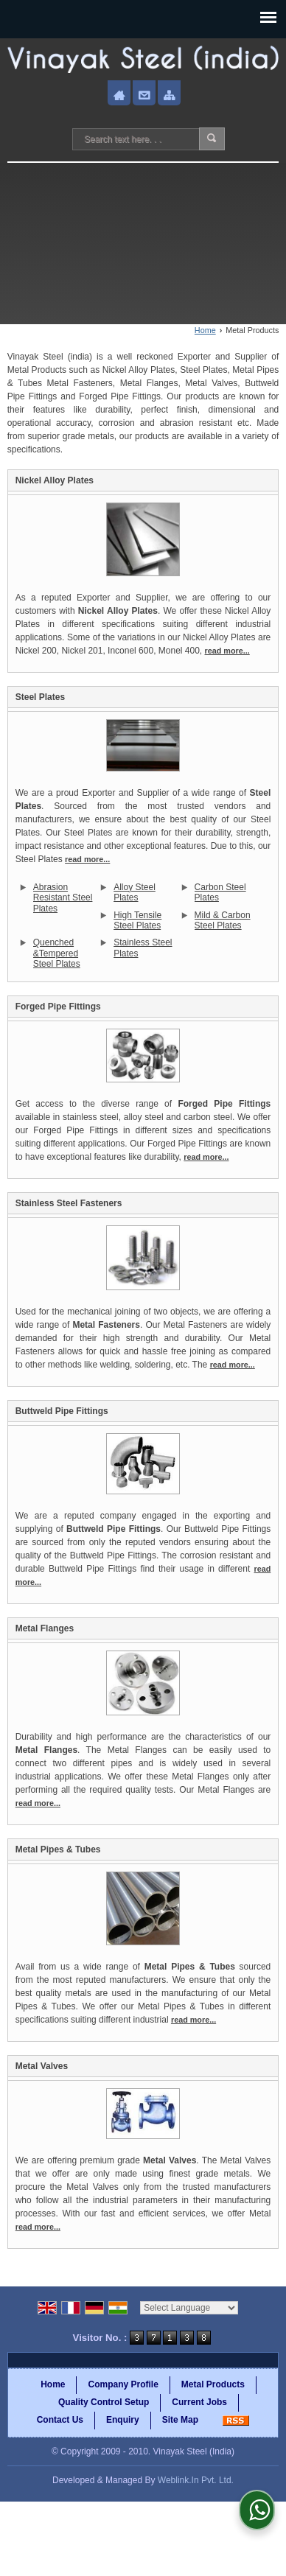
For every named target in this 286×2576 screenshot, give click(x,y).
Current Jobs (199, 2402)
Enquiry (122, 2420)
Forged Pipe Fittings (58, 1006)
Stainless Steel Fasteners (68, 1203)
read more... (227, 650)
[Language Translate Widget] (189, 2307)
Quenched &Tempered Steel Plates (56, 953)
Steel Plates (40, 697)
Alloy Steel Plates (135, 892)
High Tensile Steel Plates (137, 920)
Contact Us (60, 2420)
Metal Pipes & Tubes (58, 1849)
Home (205, 330)
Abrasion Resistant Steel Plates (63, 898)
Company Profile (123, 2384)
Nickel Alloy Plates (54, 480)
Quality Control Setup (103, 2402)
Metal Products (213, 2384)
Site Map (180, 2420)
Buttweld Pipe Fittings (61, 1411)
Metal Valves (41, 2066)
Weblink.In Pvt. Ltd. (196, 2480)
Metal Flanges (44, 1628)
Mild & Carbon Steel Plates (223, 920)
